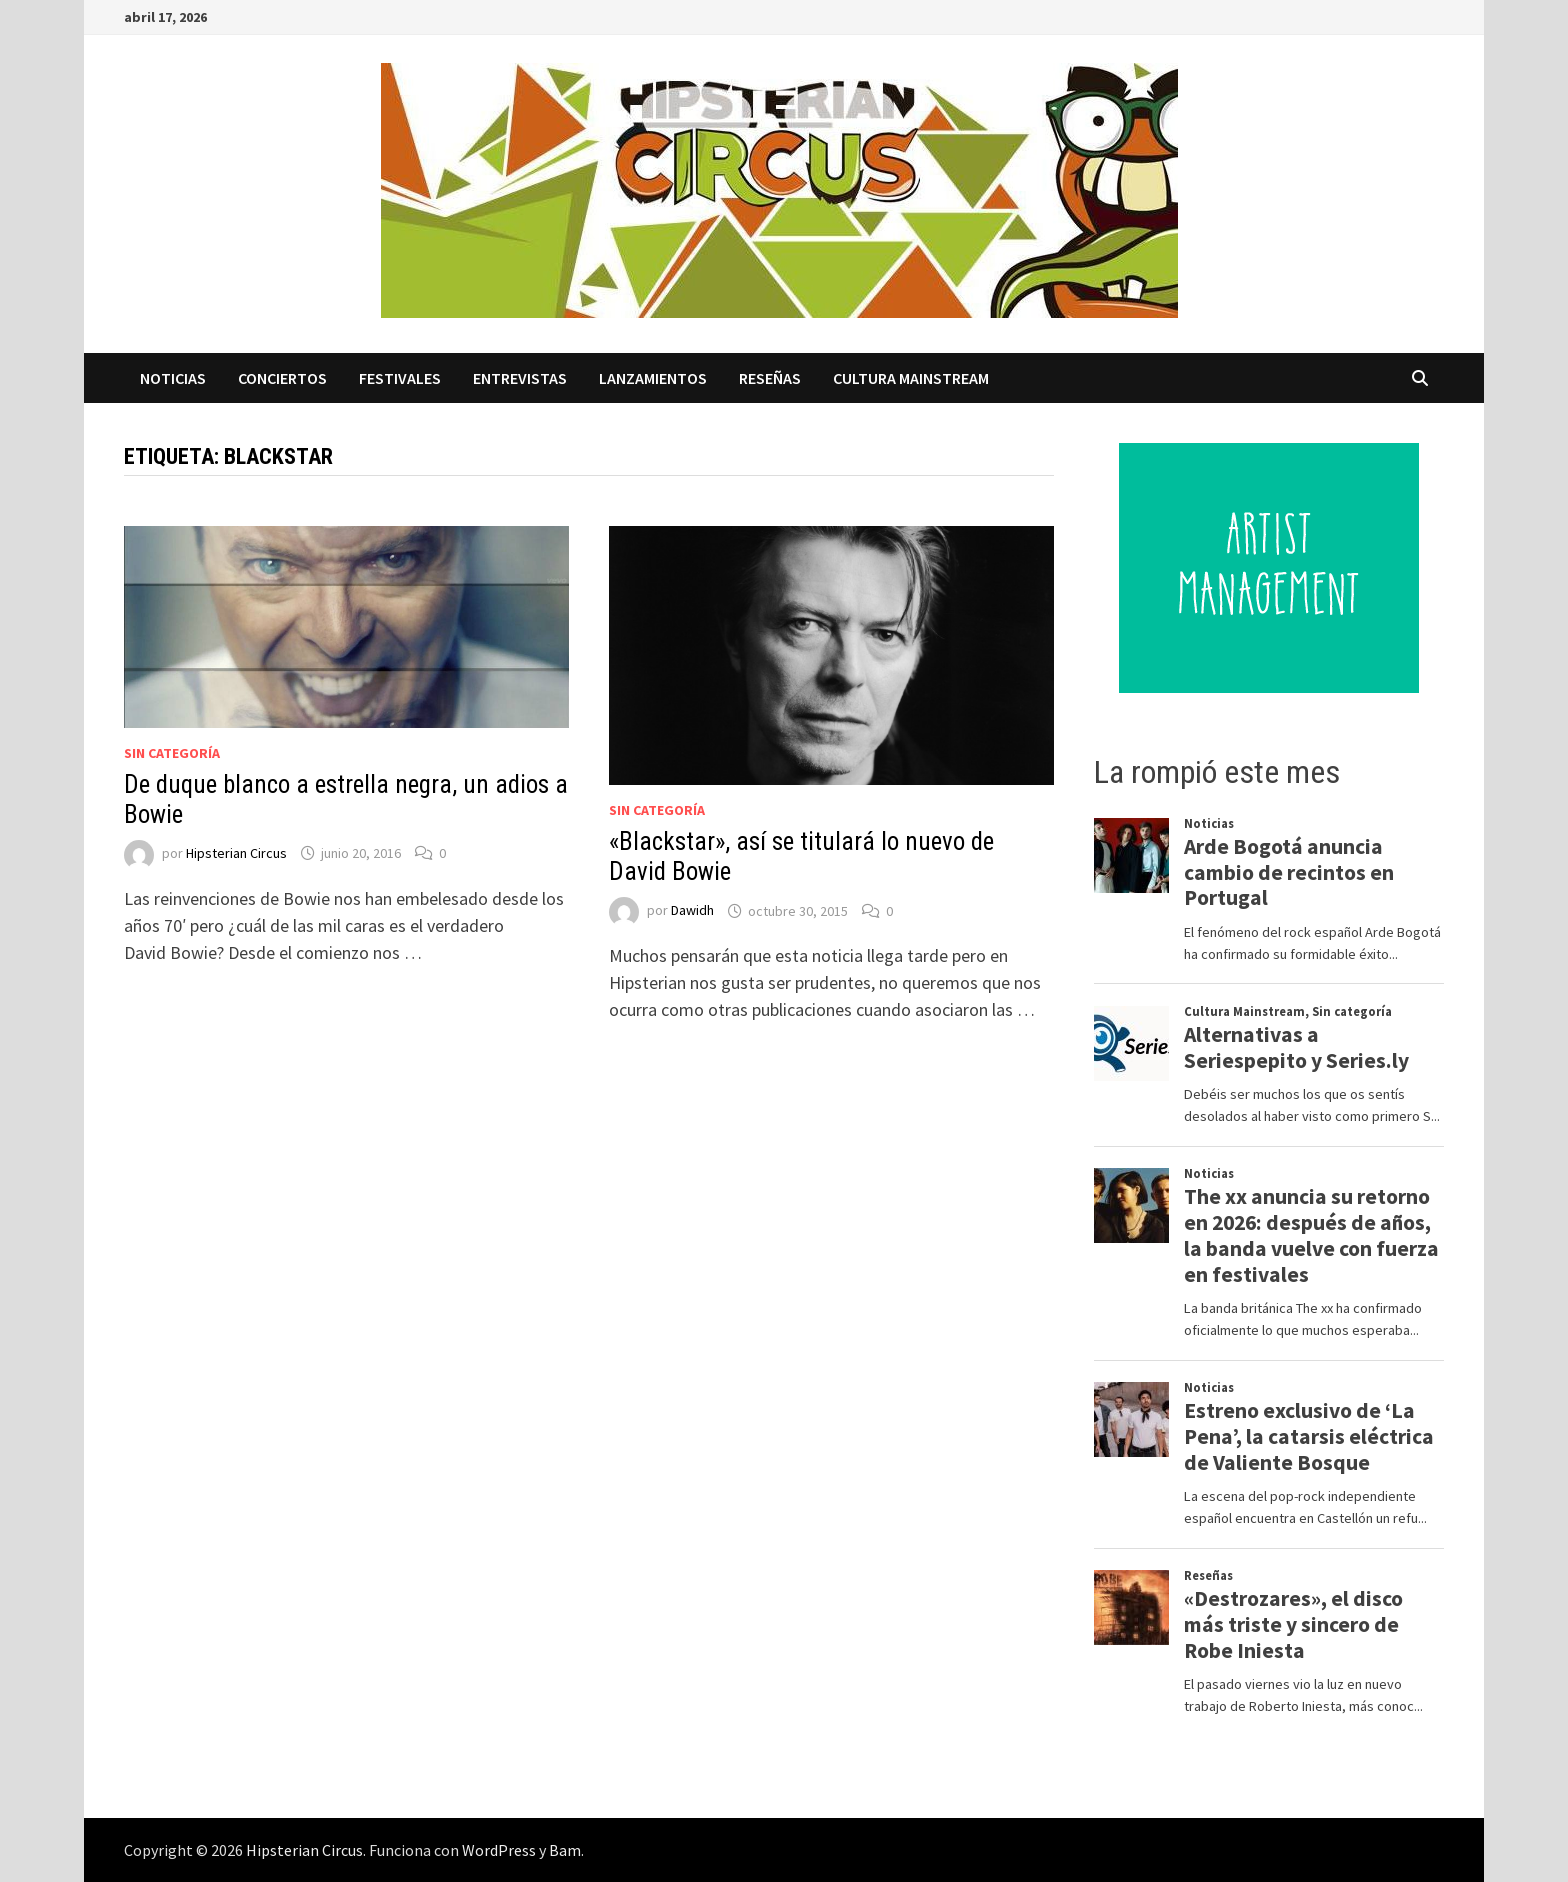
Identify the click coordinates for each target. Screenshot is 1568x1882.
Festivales (400, 378)
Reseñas (770, 378)
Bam (565, 1850)
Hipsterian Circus (236, 853)
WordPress (499, 1850)
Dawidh (692, 911)
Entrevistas (520, 378)
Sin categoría (172, 753)
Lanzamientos (653, 378)
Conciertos (282, 378)
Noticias (173, 378)
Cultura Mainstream (911, 378)
